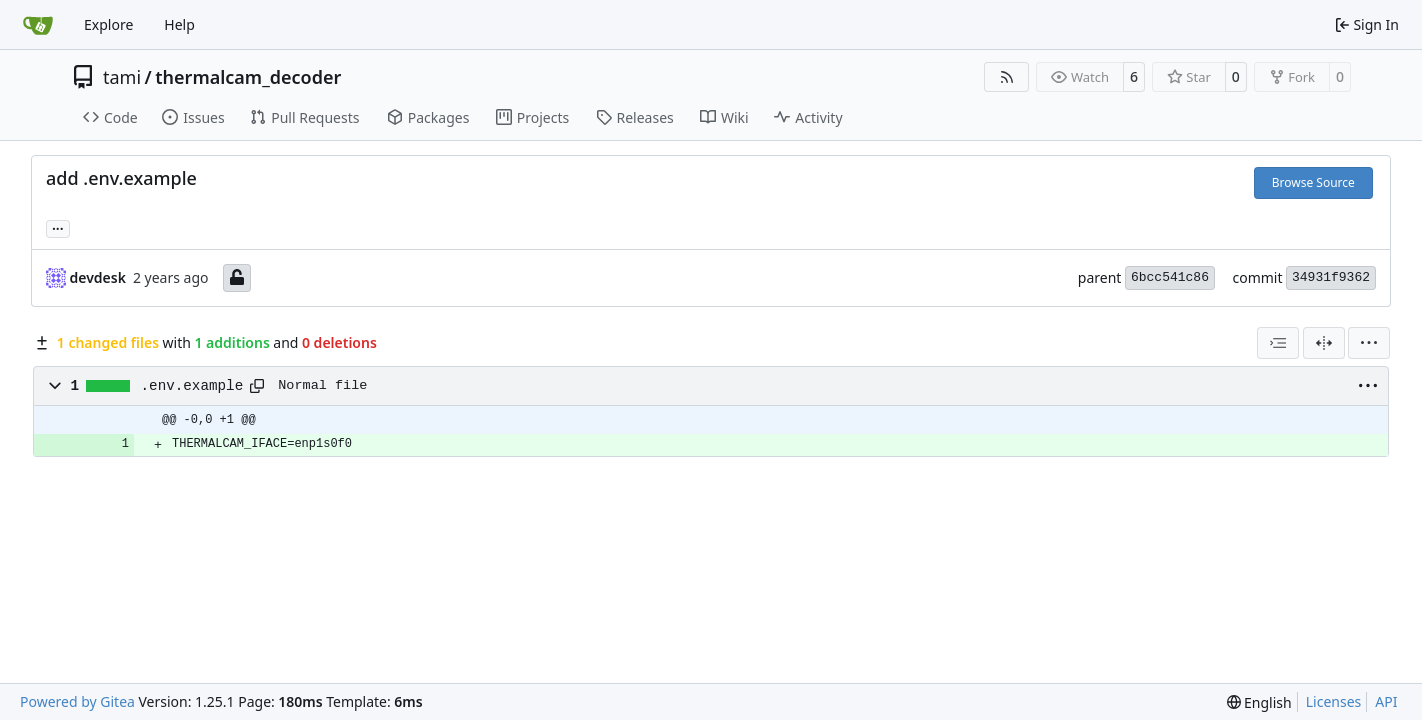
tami (122, 77)
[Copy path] (257, 386)
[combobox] (1278, 343)
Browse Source (1313, 182)
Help (179, 24)
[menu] (1369, 343)
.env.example (192, 386)
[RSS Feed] (1007, 77)
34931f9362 (1331, 277)
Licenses (1334, 701)
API (1386, 701)
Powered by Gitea (77, 701)
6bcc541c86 (1170, 277)
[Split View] (1324, 343)
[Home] (38, 25)
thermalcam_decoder (248, 77)
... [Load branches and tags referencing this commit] (58, 227)
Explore (108, 24)
